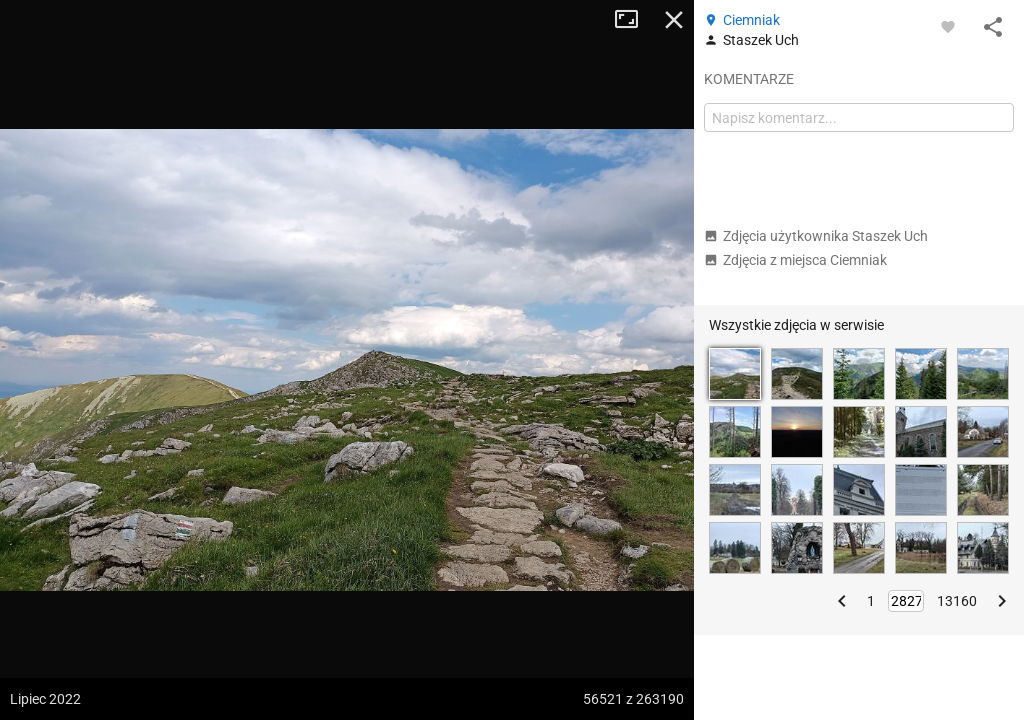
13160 (957, 601)
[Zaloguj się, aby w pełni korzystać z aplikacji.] (948, 26)
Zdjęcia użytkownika (816, 236)
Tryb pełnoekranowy (634, 20)
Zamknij (674, 20)
